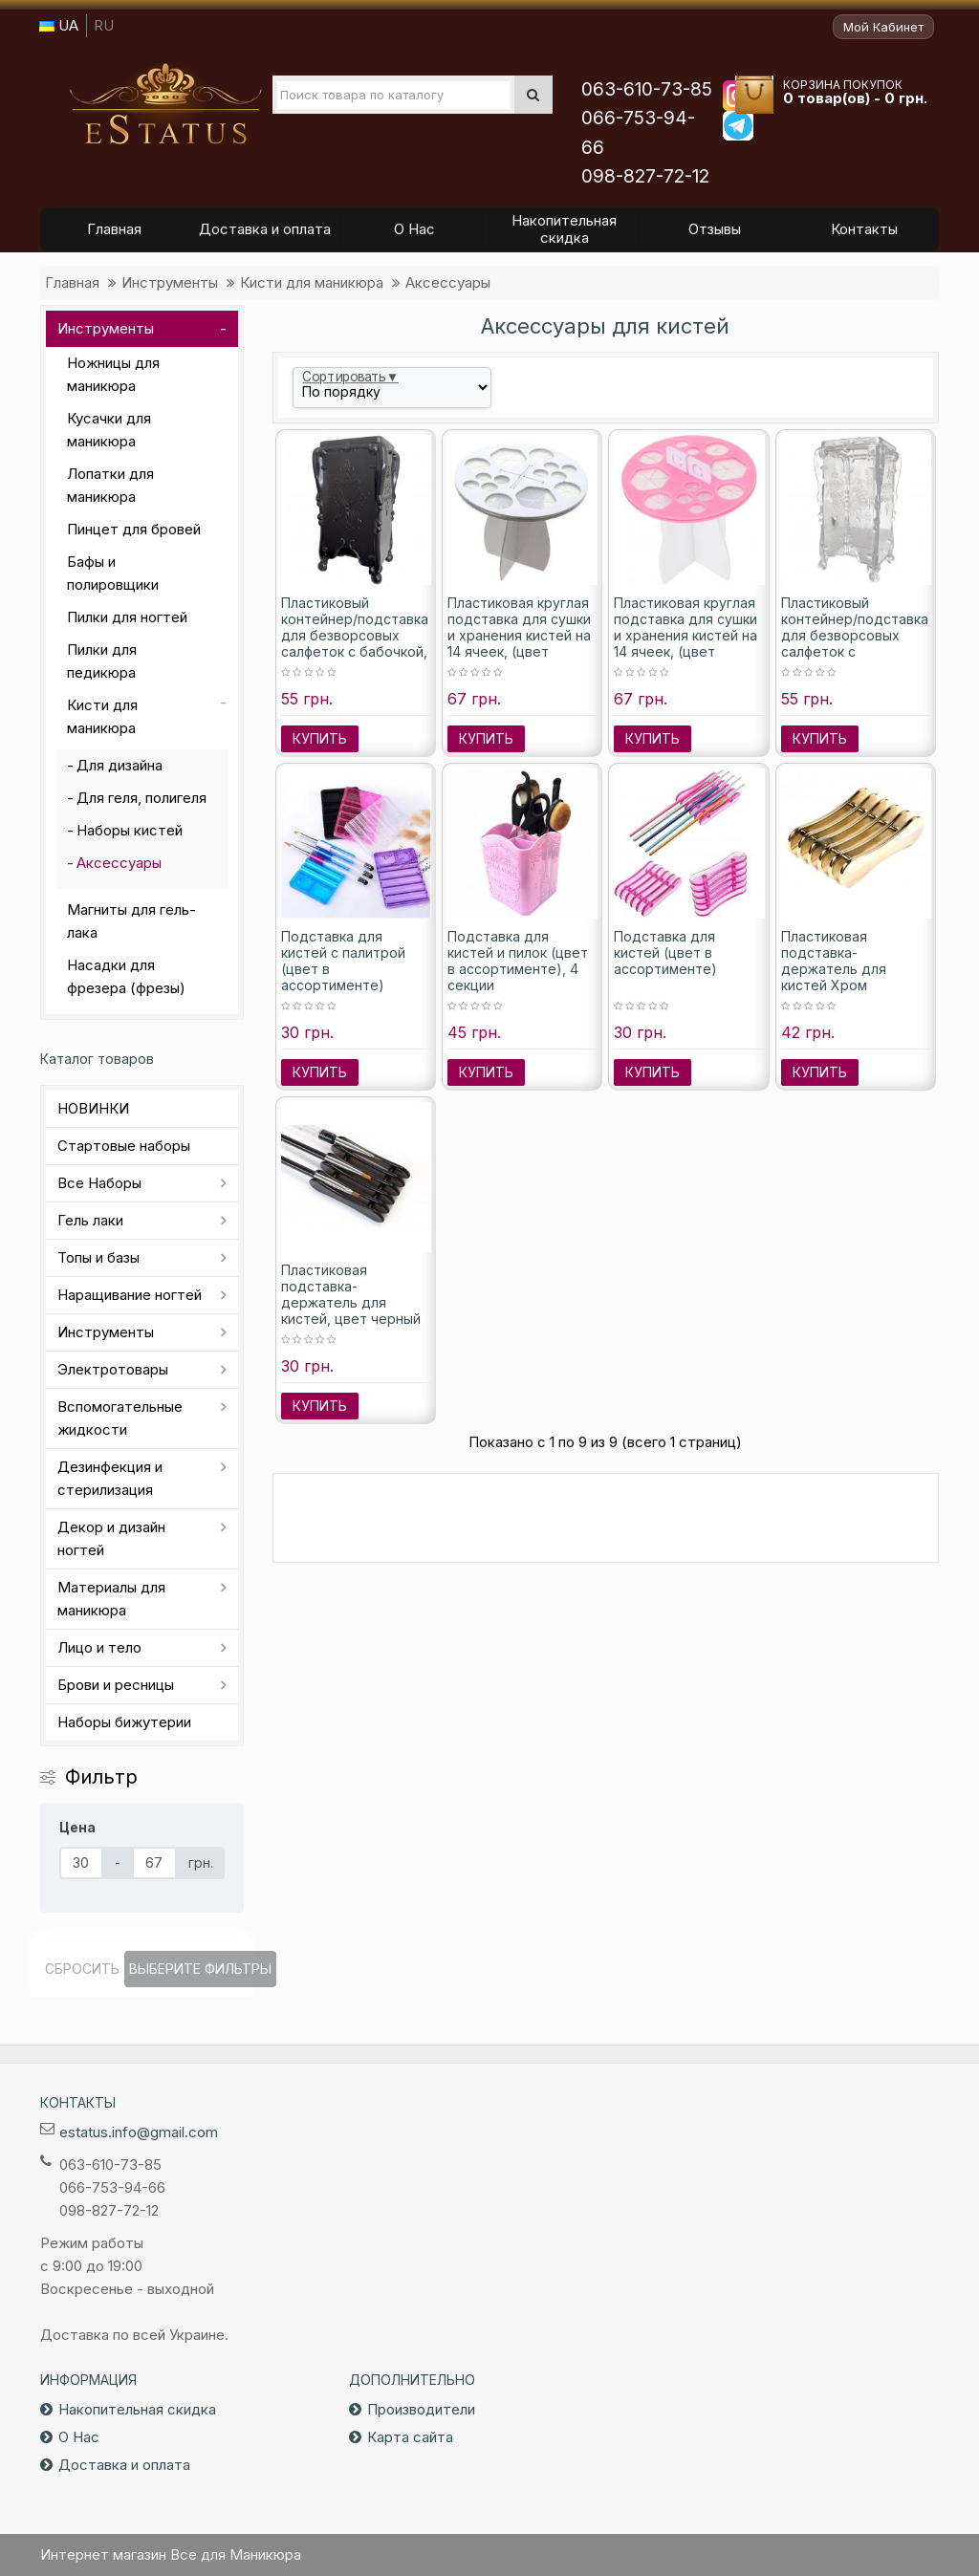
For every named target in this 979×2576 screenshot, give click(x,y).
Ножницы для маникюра (113, 374)
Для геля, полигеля (141, 798)
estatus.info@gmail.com (138, 2132)
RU (104, 25)
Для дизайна (119, 765)
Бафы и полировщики (113, 573)
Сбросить (82, 1968)
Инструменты (169, 282)
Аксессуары (447, 282)
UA (58, 25)
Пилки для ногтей (127, 617)
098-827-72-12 (645, 176)
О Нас (78, 2437)
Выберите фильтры (200, 1968)
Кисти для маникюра (311, 282)
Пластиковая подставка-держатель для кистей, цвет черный (351, 1294)
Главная (72, 282)
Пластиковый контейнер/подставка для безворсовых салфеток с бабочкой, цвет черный (354, 635)
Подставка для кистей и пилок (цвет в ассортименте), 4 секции (517, 960)
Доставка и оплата (124, 2465)
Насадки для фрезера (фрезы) (126, 976)
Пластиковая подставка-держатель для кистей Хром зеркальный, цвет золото (840, 977)
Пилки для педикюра (102, 661)
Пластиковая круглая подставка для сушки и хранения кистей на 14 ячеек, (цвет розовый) (685, 635)
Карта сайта (410, 2437)
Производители (421, 2409)
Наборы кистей (129, 830)
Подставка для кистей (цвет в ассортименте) (665, 952)
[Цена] (81, 1863)
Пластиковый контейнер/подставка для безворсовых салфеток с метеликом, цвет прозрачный (854, 643)
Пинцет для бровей (134, 529)
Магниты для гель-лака (131, 921)
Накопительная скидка (137, 2409)
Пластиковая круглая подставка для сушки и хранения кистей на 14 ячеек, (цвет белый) (519, 635)
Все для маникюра (165, 104)
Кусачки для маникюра (109, 429)
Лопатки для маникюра (110, 485)
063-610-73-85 (646, 89)
